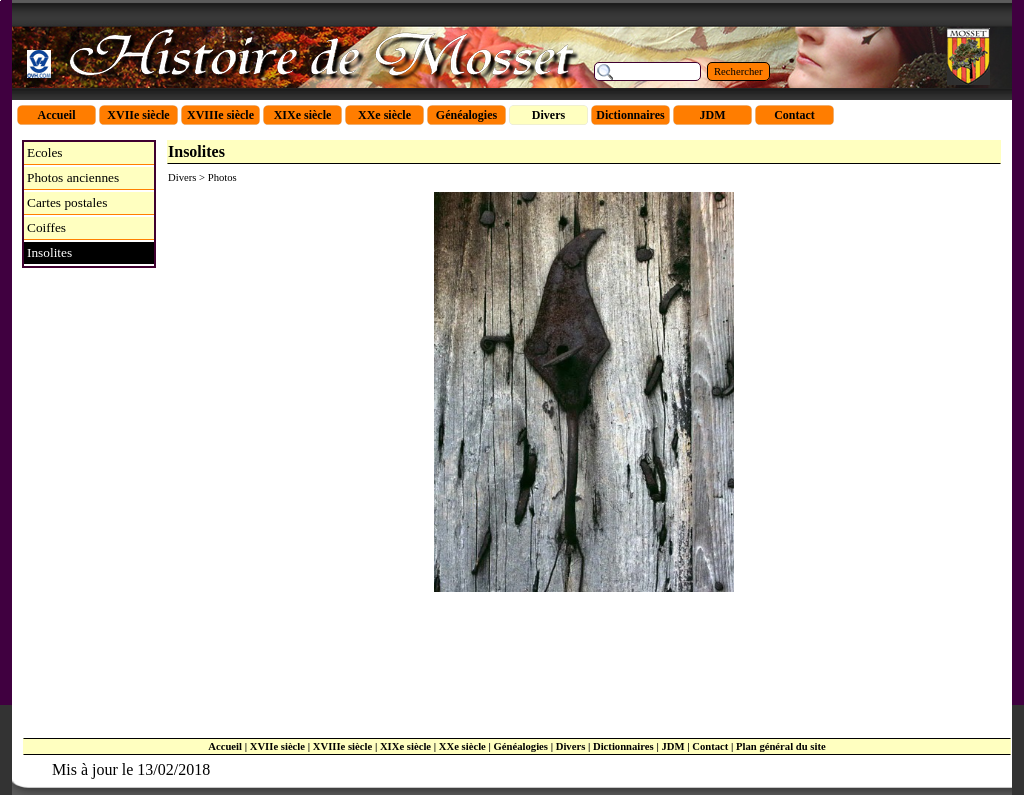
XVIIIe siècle (342, 746)
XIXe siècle (405, 746)
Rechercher (738, 71)
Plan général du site (781, 746)
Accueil (225, 746)
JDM (672, 746)
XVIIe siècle (277, 746)
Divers (571, 746)
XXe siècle (462, 746)
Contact (710, 746)
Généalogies (521, 746)
